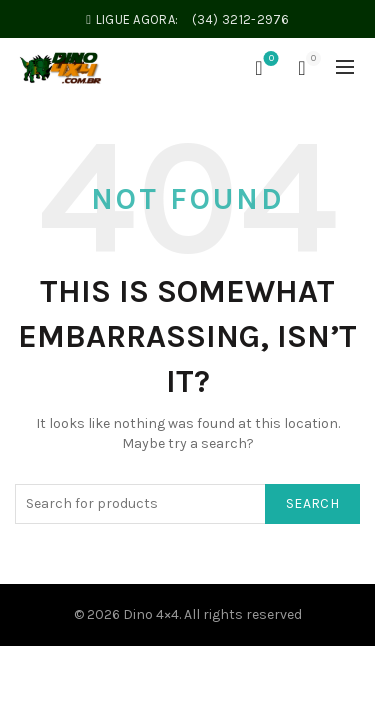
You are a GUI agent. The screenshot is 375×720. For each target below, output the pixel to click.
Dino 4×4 (151, 614)
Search (312, 503)
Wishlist (269, 59)
